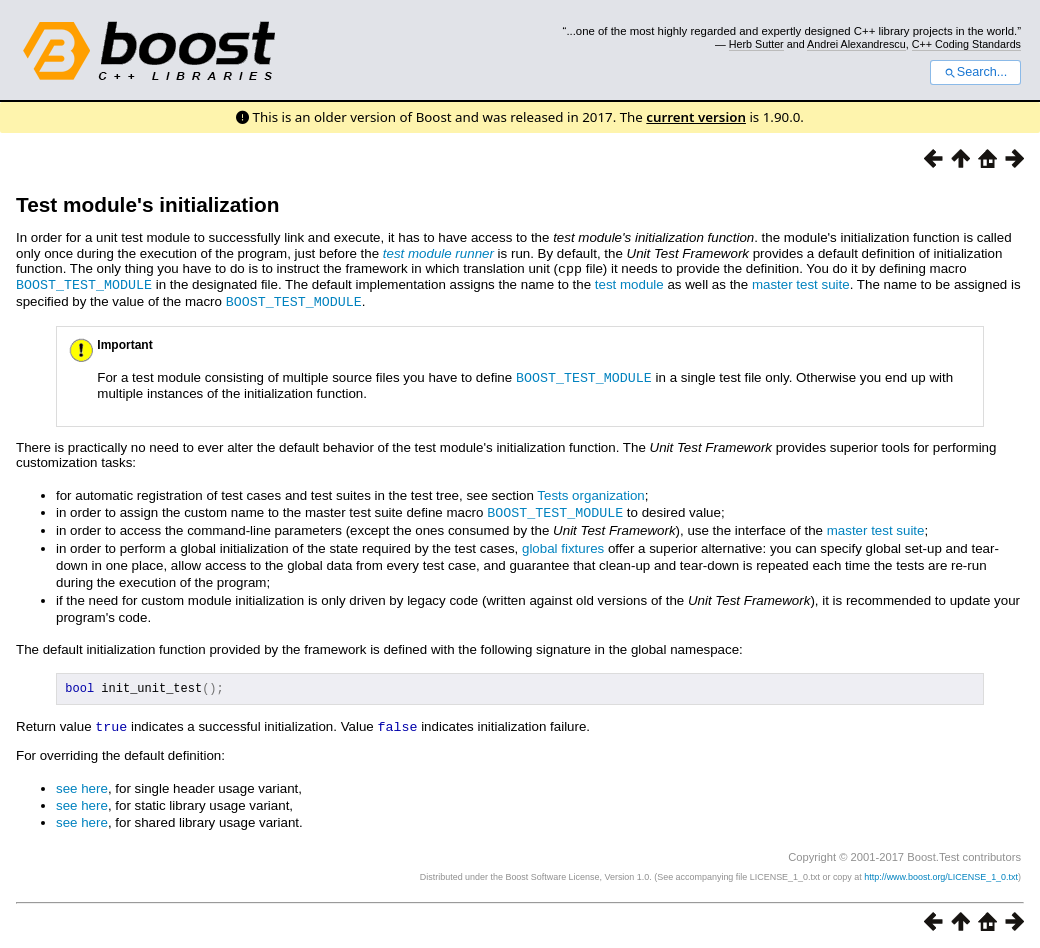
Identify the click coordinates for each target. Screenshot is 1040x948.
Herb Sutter (756, 44)
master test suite (801, 283)
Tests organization (590, 491)
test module (629, 283)
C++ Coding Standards (966, 44)
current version (696, 117)
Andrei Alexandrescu (856, 44)
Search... (975, 72)
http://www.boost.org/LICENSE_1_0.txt (941, 874)
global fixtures (563, 543)
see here (82, 785)
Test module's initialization (147, 204)
